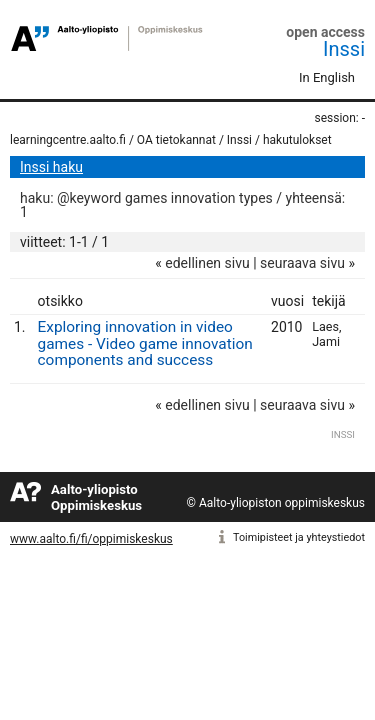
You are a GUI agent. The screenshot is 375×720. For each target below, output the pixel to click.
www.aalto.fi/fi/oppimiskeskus (91, 539)
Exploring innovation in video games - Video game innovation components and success (145, 344)
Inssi (344, 49)
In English (327, 77)
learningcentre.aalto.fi (68, 140)
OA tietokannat (176, 140)
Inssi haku (51, 167)
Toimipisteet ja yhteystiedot (299, 537)
